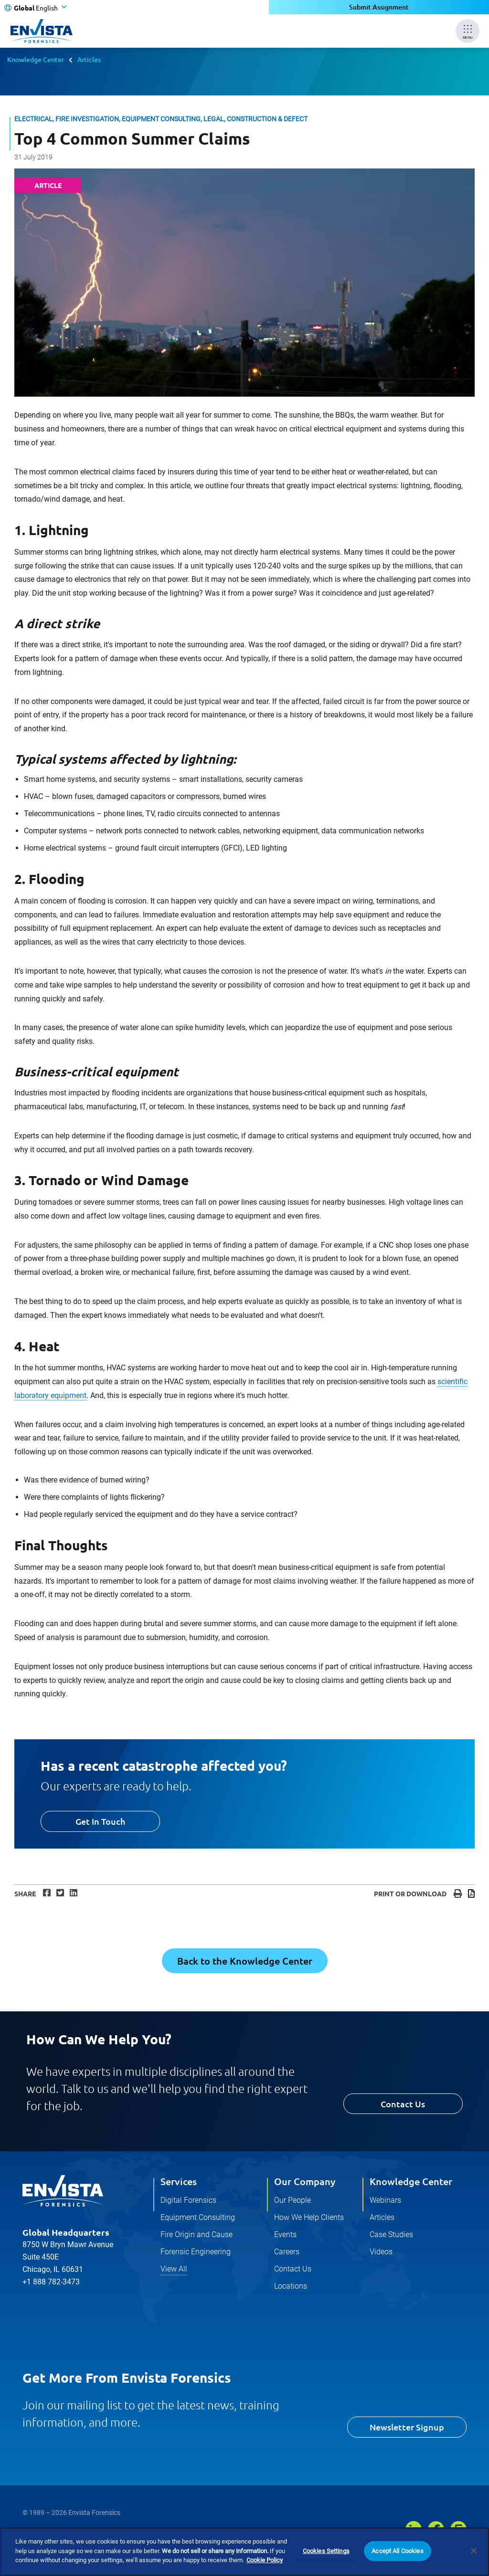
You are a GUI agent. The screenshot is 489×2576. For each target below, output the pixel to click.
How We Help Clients (309, 2217)
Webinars (385, 2200)
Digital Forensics (188, 2200)
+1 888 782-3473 (51, 2281)
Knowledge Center (35, 59)
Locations (290, 2286)
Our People (292, 2200)
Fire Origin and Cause (196, 2234)
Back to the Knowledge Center (244, 1961)
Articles (89, 59)
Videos (381, 2251)
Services (178, 2181)
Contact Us (403, 2103)
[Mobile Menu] (467, 31)
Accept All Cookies (397, 2551)
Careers (286, 2251)
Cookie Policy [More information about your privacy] (264, 2561)
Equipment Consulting (197, 2217)
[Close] (473, 2551)
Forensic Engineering (195, 2251)
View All (173, 2268)
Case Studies (391, 2234)
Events (285, 2234)
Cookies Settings (326, 2551)
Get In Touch (100, 1821)
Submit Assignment (379, 6)
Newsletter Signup (407, 2426)
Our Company (304, 2181)
